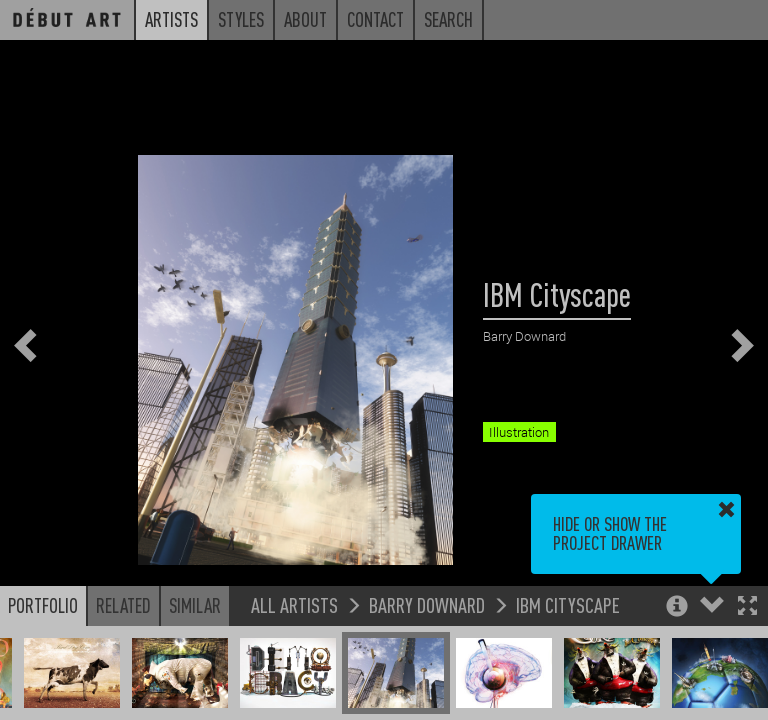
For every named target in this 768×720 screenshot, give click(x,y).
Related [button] (123, 605)
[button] (747, 607)
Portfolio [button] (43, 605)
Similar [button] (195, 605)
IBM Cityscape (568, 604)
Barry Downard (427, 604)
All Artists (294, 604)
